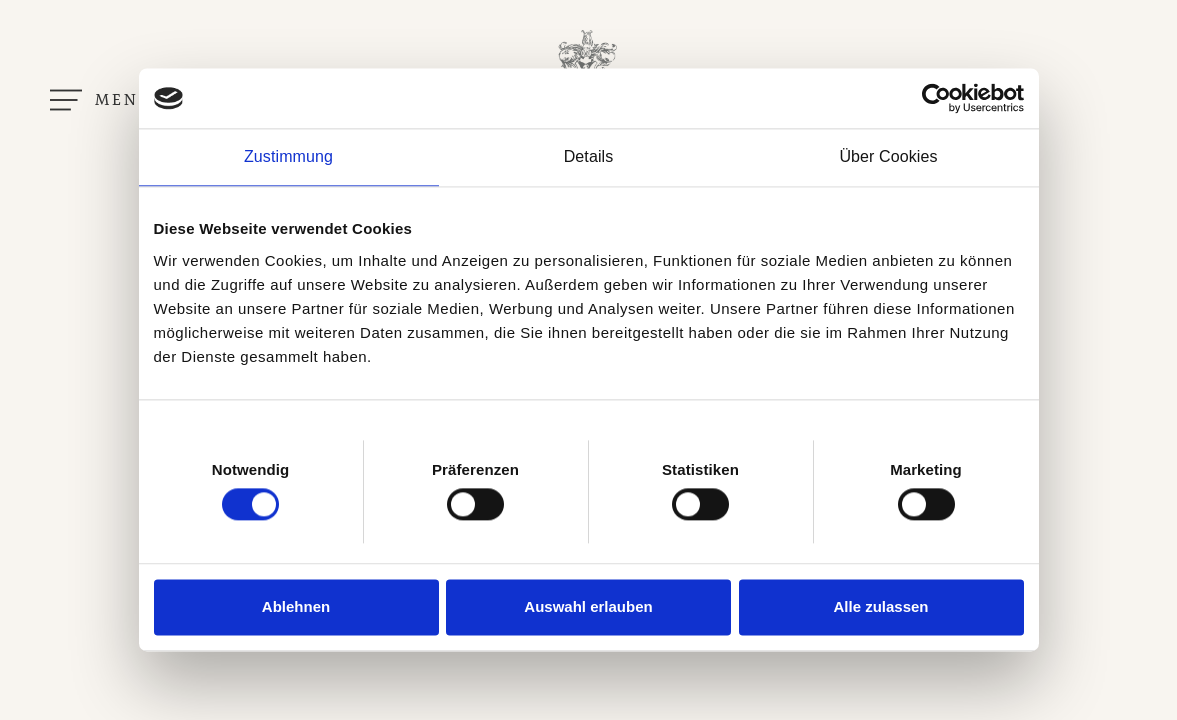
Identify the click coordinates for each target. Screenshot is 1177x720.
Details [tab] (589, 156)
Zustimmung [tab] (288, 156)
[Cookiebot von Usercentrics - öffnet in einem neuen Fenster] (936, 98)
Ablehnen (296, 606)
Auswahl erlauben (588, 606)
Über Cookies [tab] (888, 156)
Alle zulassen (880, 606)
